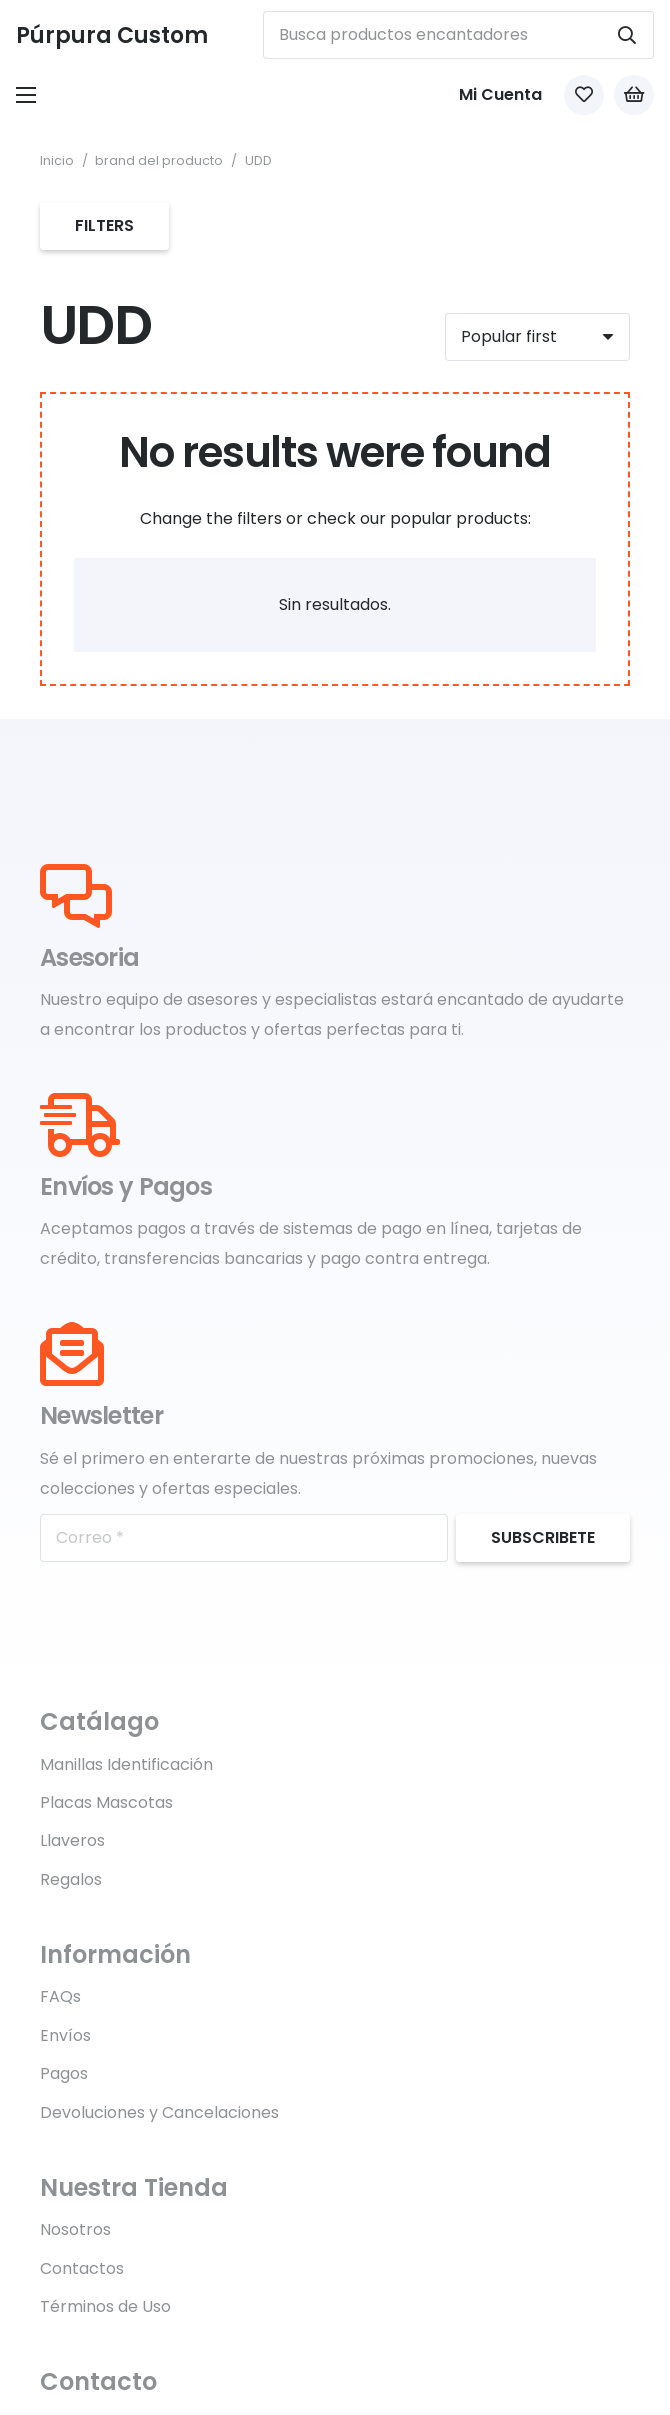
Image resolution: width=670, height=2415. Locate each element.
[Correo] (244, 1538)
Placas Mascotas (106, 1802)
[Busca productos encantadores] (458, 35)
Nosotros (75, 2229)
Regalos (71, 1879)
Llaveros (72, 1840)
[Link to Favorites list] (584, 95)
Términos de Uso (105, 2306)
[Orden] (537, 337)
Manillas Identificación (126, 1764)
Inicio (57, 160)
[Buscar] (627, 35)
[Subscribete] (543, 1538)
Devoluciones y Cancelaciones (159, 2112)
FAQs (60, 1996)
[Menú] (26, 95)
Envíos (65, 2035)
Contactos (82, 2268)
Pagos (64, 2073)
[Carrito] (634, 95)
